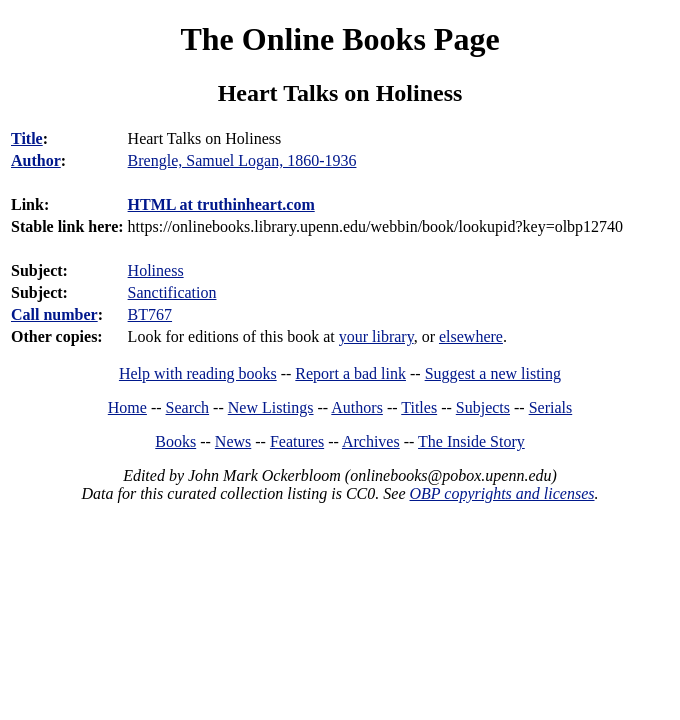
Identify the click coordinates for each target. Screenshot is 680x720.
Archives (371, 441)
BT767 (150, 314)
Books (175, 441)
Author (36, 160)
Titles (419, 407)
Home (127, 407)
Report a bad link (350, 373)
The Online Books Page (339, 39)
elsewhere (471, 336)
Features (297, 441)
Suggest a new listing (493, 373)
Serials (551, 407)
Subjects (483, 407)
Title (27, 138)
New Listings (271, 407)
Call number (54, 314)
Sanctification (172, 292)
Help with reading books (198, 373)
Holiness (156, 270)
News (233, 441)
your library (376, 336)
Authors (357, 407)
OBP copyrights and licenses (501, 493)
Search (188, 407)
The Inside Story (471, 441)
